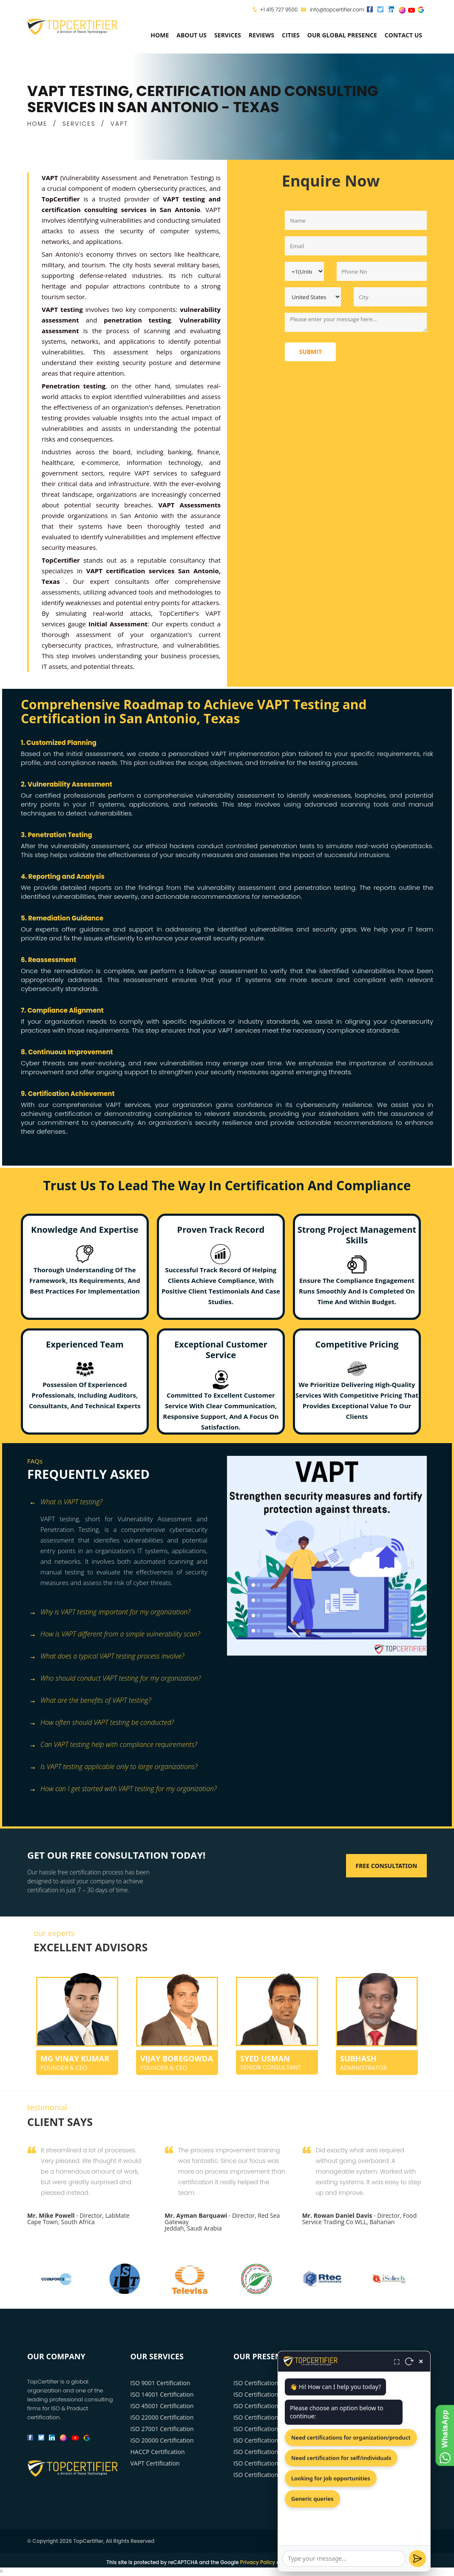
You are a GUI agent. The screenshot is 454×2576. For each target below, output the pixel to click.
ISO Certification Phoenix (267, 2440)
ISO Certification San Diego (270, 2463)
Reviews (261, 35)
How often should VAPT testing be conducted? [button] (101, 1723)
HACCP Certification (158, 2452)
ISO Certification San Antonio (273, 2475)
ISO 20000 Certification (162, 2440)
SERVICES (79, 123)
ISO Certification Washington (273, 2429)
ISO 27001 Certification (162, 2429)
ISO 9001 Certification (160, 2383)
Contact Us (403, 35)
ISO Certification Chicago (267, 2406)
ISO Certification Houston (268, 2417)
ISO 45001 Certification (162, 2406)
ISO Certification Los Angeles (272, 2394)
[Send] (417, 2558)
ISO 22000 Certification (162, 2417)
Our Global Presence (342, 35)
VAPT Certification (155, 2463)
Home (159, 35)
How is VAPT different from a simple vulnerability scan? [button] (114, 1634)
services (227, 35)
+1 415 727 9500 (279, 9)
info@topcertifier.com (333, 9)
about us (191, 35)
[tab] (124, 1502)
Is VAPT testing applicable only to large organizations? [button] (113, 1767)
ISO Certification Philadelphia (273, 2452)
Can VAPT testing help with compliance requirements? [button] (113, 1745)
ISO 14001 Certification (162, 2394)
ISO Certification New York (269, 2383)
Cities (291, 35)
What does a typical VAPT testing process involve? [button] (106, 1656)
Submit (310, 352)
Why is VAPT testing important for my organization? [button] (109, 1612)
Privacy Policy (257, 2562)
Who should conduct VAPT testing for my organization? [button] (115, 1679)
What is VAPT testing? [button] (65, 1502)
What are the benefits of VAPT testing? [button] (90, 1701)
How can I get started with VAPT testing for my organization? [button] (123, 1789)
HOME (37, 123)
